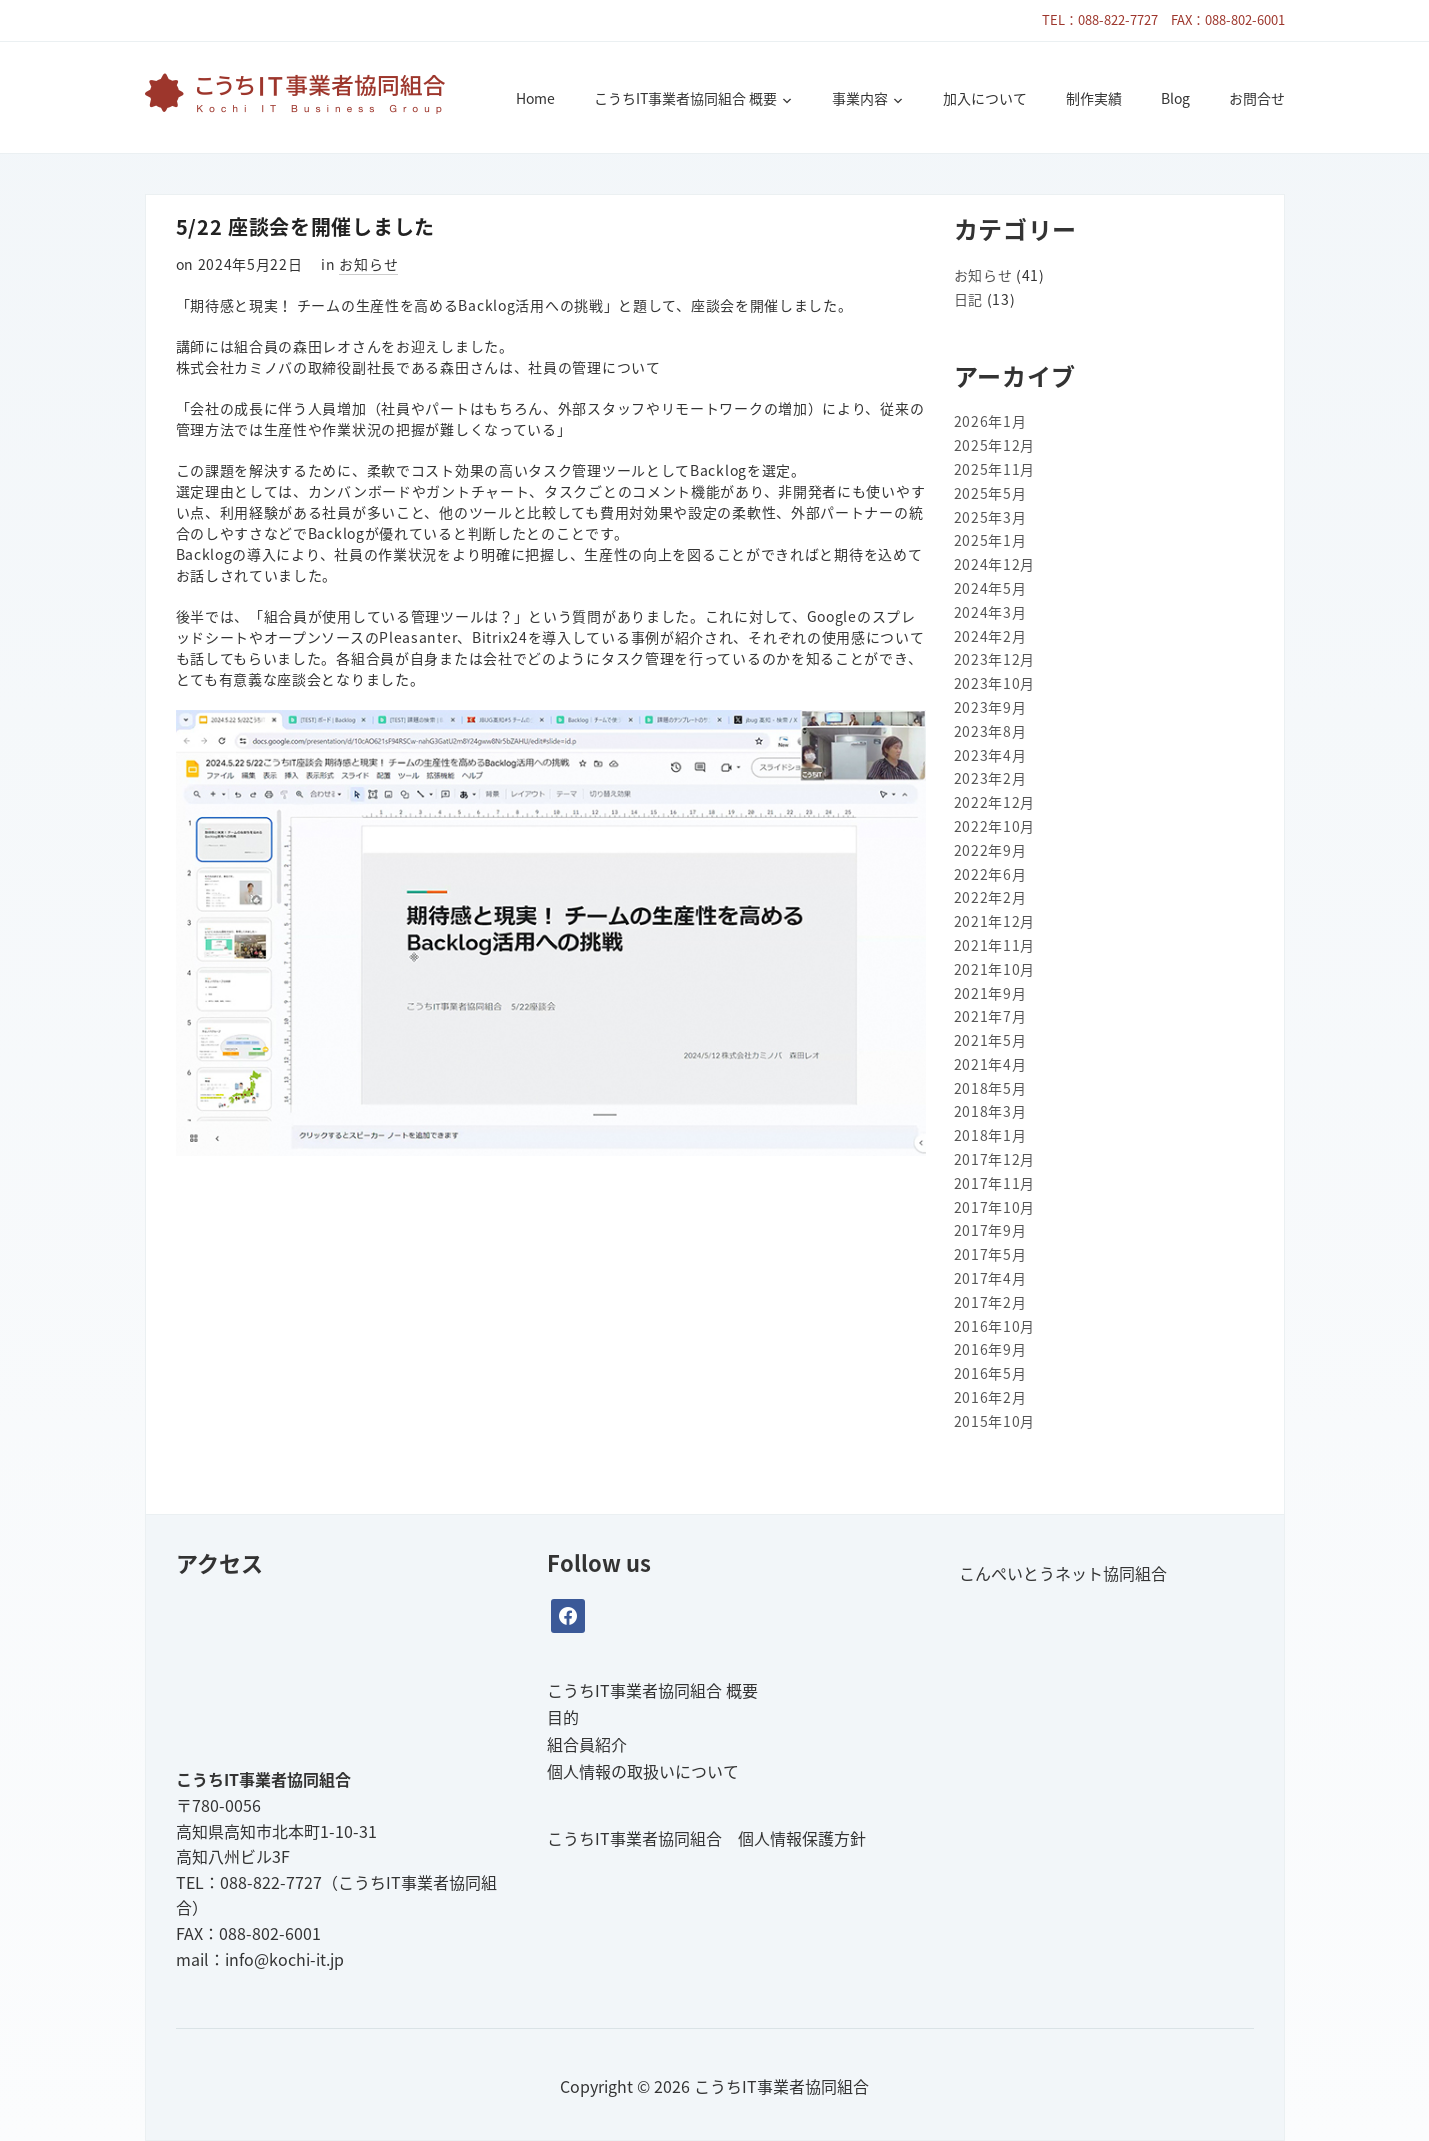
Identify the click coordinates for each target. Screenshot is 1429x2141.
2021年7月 (990, 1016)
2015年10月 (995, 1421)
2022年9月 (990, 850)
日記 (968, 299)
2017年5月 (990, 1254)
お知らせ (368, 264)
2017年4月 (990, 1278)
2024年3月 (990, 612)
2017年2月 (990, 1302)
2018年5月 (990, 1088)
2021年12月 (995, 921)
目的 (563, 1717)
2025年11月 (995, 469)
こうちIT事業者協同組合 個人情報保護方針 (706, 1838)
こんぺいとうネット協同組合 (1063, 1573)
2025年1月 (990, 540)
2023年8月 (990, 731)
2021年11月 (995, 945)
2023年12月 (995, 659)
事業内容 (860, 98)
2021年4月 (990, 1064)
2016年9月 (990, 1349)
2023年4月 (990, 755)
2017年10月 (995, 1207)
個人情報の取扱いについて (643, 1771)
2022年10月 (995, 826)
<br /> (326, 1670)
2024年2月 (990, 636)
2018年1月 (990, 1135)
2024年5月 (990, 588)
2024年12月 (995, 564)
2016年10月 (995, 1326)
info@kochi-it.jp (284, 1959)
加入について (985, 98)
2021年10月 (995, 969)
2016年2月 (990, 1397)
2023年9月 (990, 707)
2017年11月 (995, 1183)
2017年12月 (995, 1159)
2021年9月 (990, 993)
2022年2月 (990, 897)
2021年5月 (990, 1040)
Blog (1175, 98)
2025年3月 (990, 517)
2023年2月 (990, 778)
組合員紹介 (587, 1744)
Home (535, 98)
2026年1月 (990, 421)
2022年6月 (990, 874)
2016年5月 (990, 1373)
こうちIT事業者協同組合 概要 (685, 98)
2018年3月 (990, 1111)
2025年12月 (995, 445)
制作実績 (1094, 98)
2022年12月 (995, 802)
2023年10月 (995, 683)
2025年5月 (990, 493)
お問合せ (1257, 98)
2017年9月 (990, 1230)
